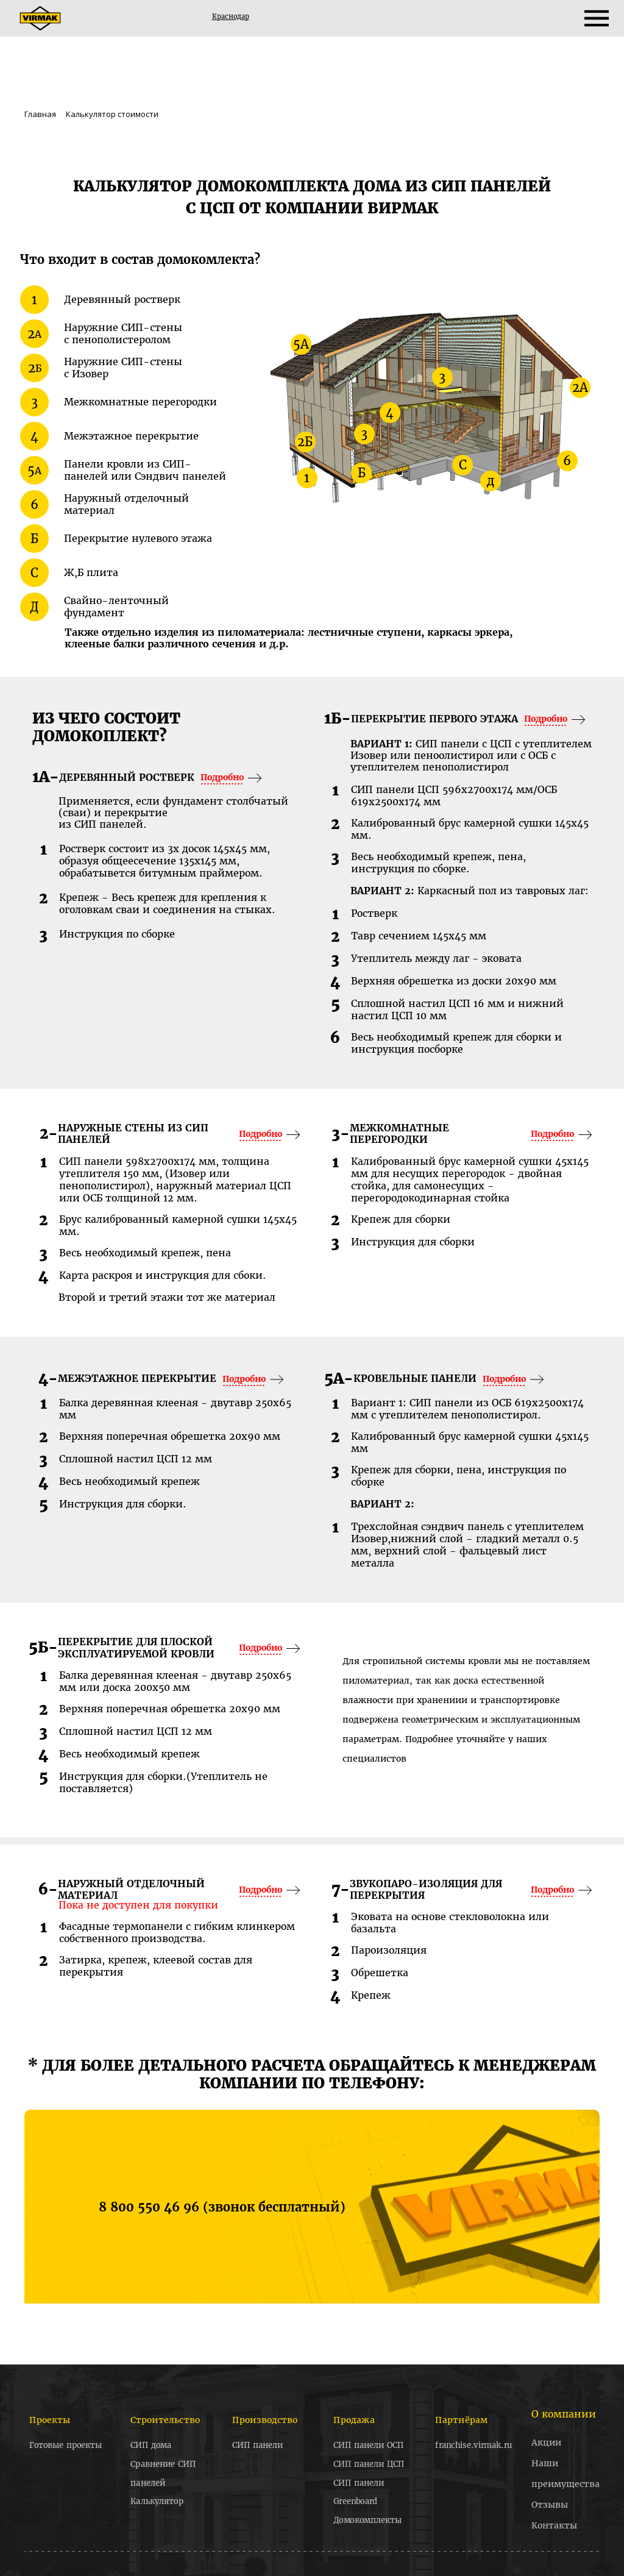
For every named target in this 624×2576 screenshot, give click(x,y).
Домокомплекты (368, 2520)
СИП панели (257, 2445)
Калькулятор (157, 2501)
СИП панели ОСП (368, 2445)
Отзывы (549, 2504)
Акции (546, 2442)
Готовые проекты (65, 2445)
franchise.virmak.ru (473, 2445)
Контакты (554, 2525)
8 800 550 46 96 (151, 2207)
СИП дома (151, 2445)
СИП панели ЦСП (369, 2464)
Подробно (222, 777)
